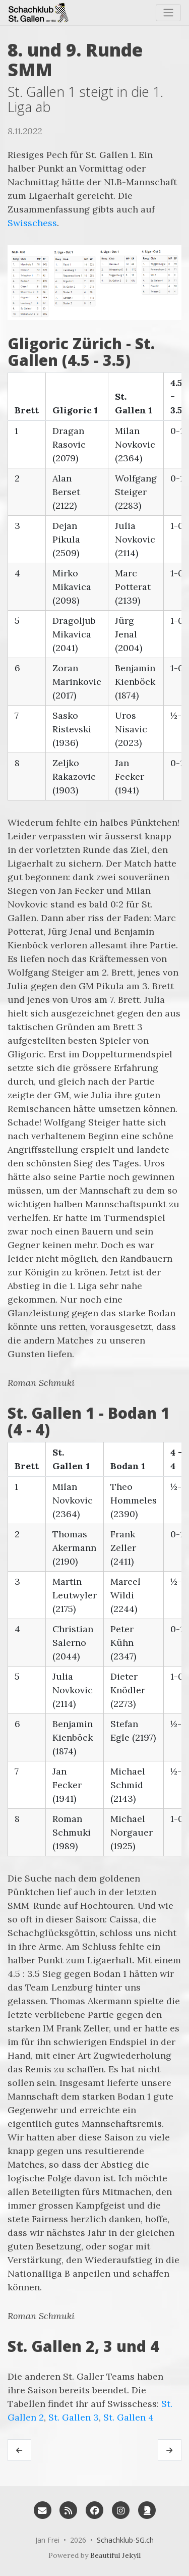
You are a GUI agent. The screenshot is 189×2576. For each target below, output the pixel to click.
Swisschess (32, 223)
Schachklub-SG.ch (125, 2540)
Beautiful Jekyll (115, 2555)
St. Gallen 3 (73, 2417)
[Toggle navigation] (168, 12)
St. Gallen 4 (128, 2417)
